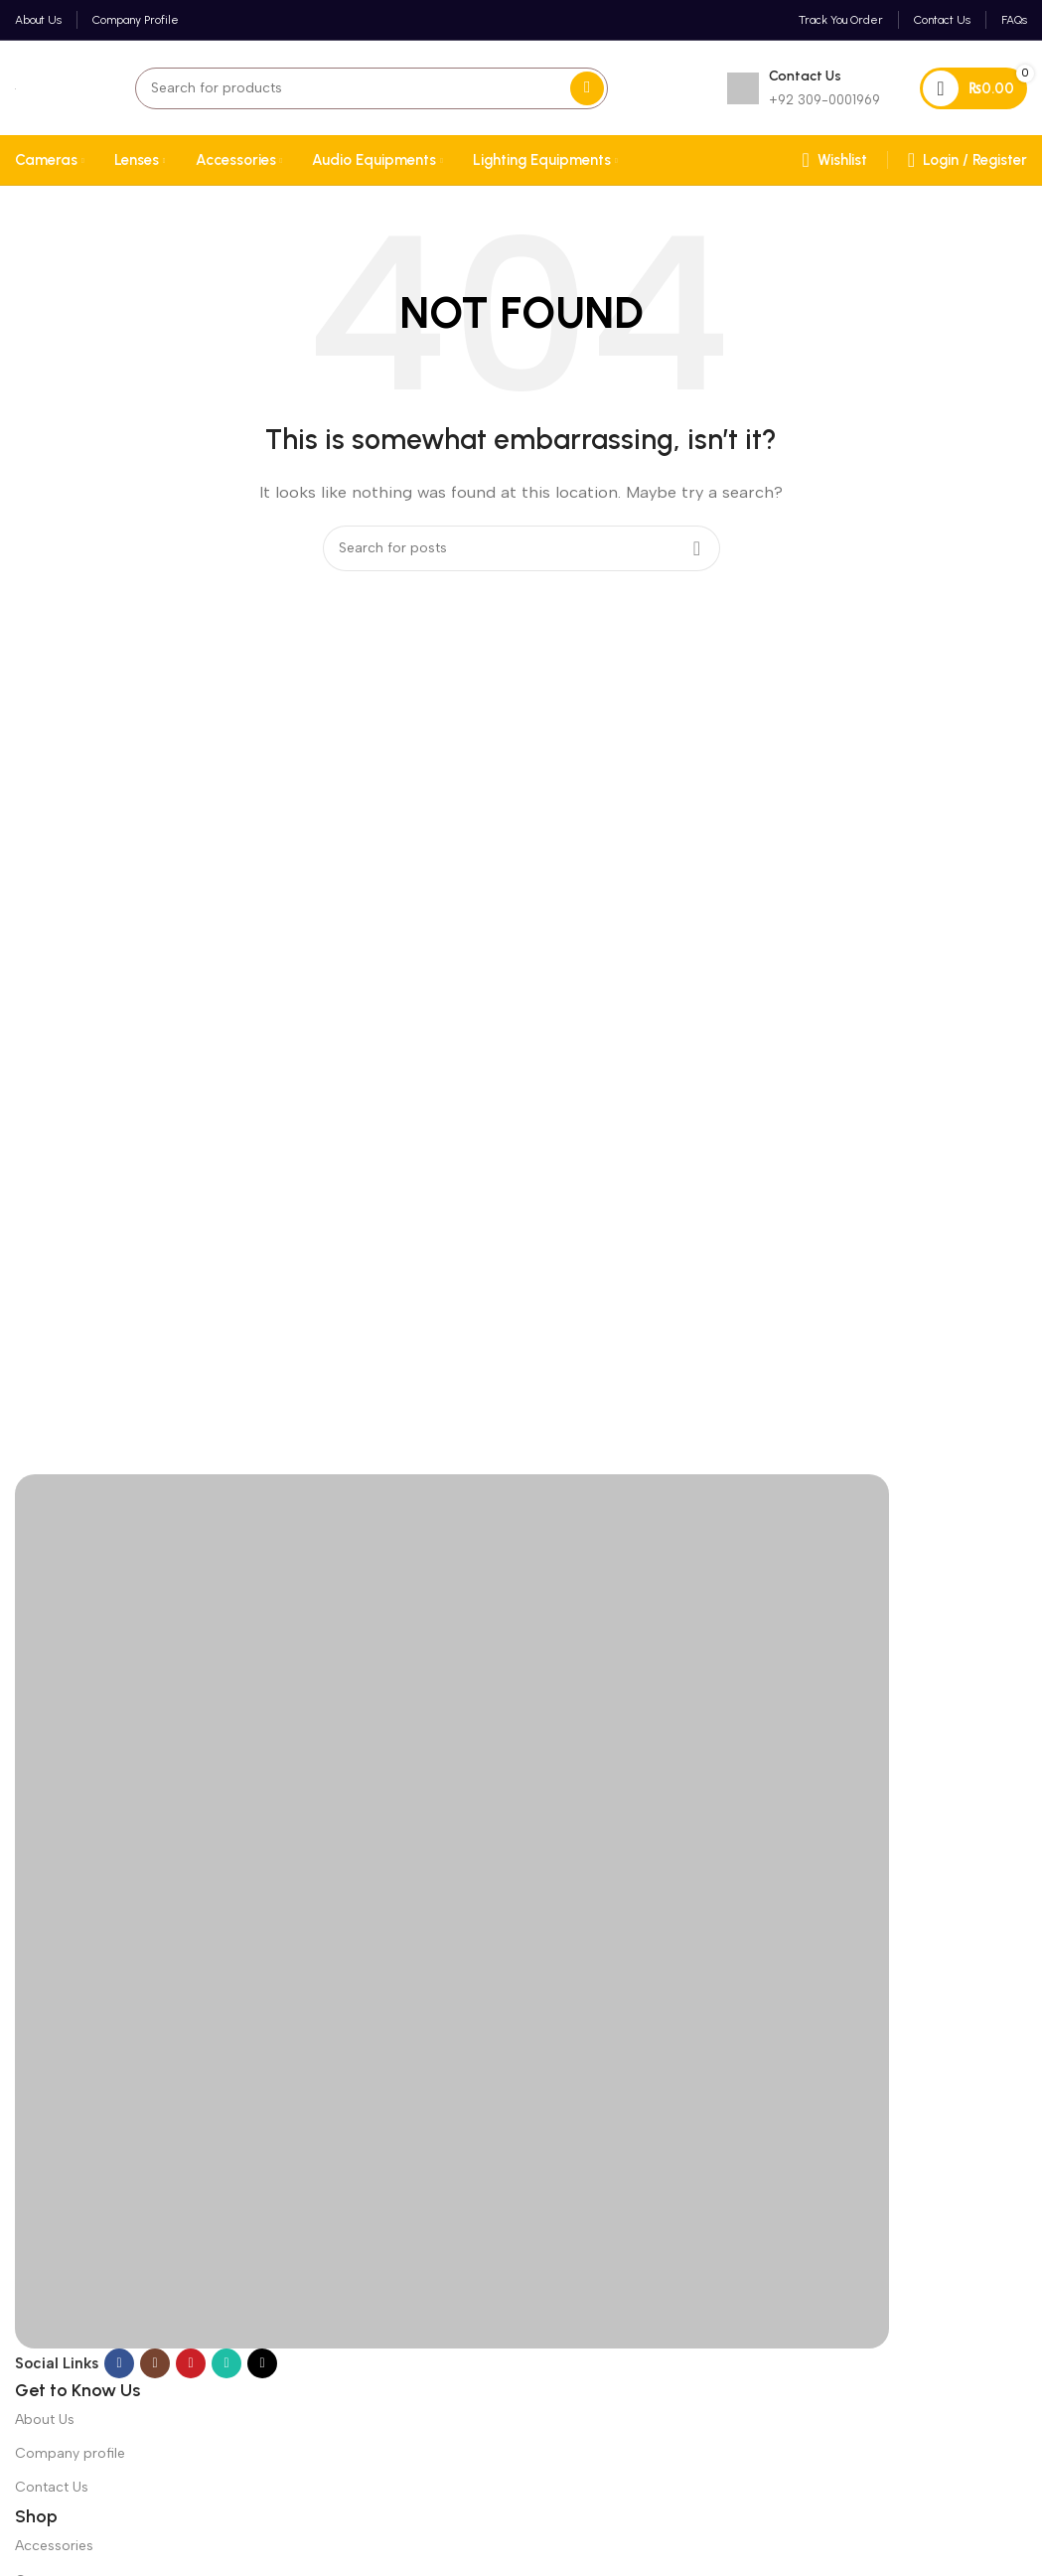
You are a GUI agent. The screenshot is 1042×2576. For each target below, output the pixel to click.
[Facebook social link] (119, 2363)
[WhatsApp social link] (226, 2363)
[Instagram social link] (155, 2363)
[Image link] (452, 1909)
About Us (44, 2419)
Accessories (54, 2545)
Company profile (70, 2453)
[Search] (371, 88)
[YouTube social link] (191, 2363)
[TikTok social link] (262, 2363)
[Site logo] (15, 88)
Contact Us (51, 2487)
